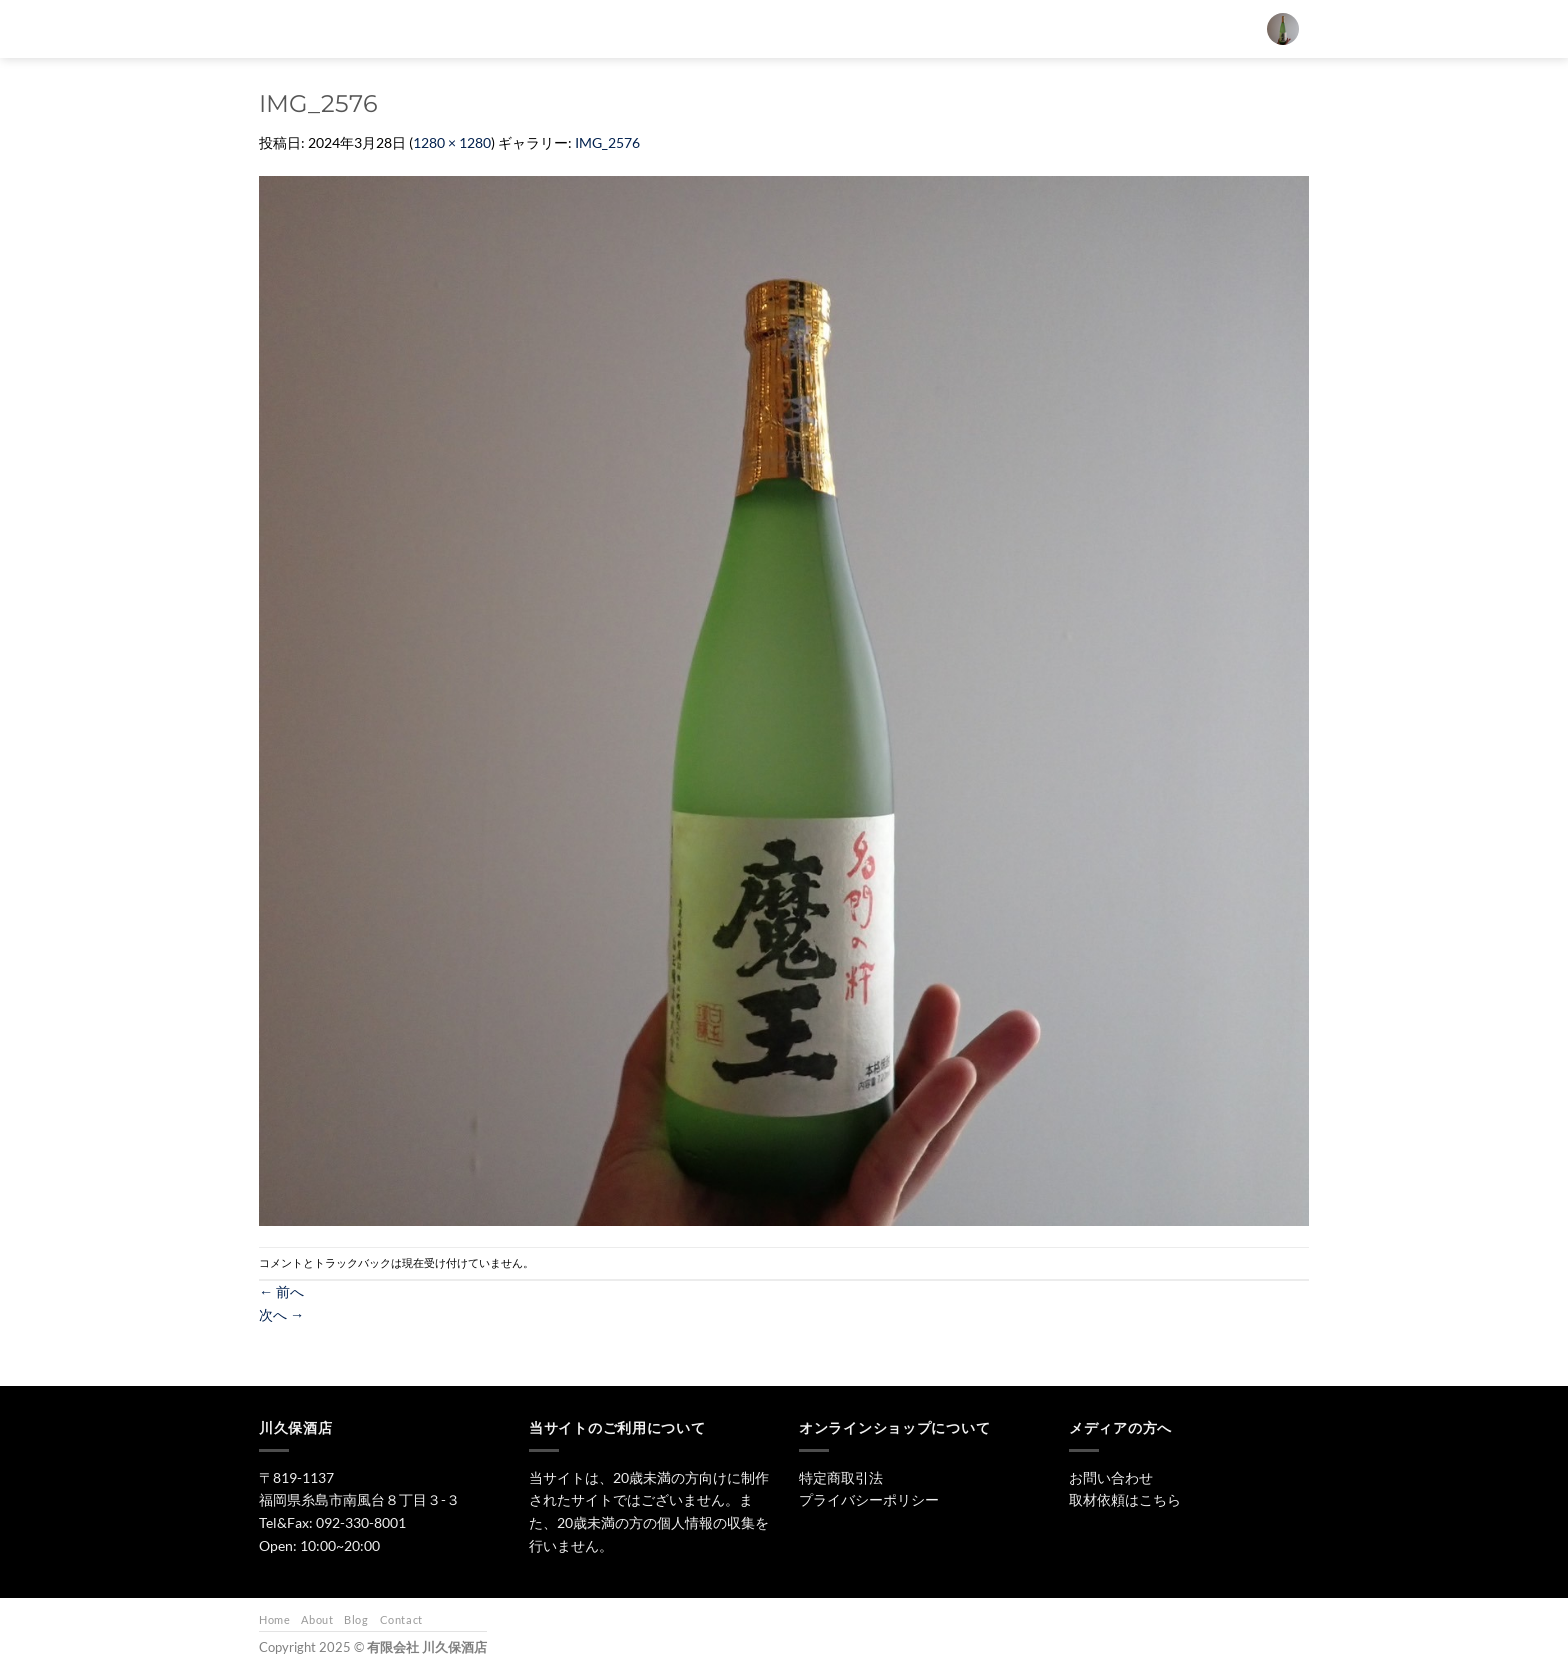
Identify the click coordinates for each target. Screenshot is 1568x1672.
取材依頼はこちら (1125, 1499)
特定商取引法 (841, 1477)
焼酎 (862, 28)
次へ (281, 1314)
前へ (281, 1291)
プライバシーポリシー (869, 1499)
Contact (401, 1619)
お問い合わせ (1086, 28)
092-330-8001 (361, 1522)
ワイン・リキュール (963, 28)
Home (274, 1619)
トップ (718, 28)
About (317, 1619)
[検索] (662, 29)
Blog (356, 1619)
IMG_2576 (607, 142)
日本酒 (793, 28)
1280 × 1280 (452, 142)
